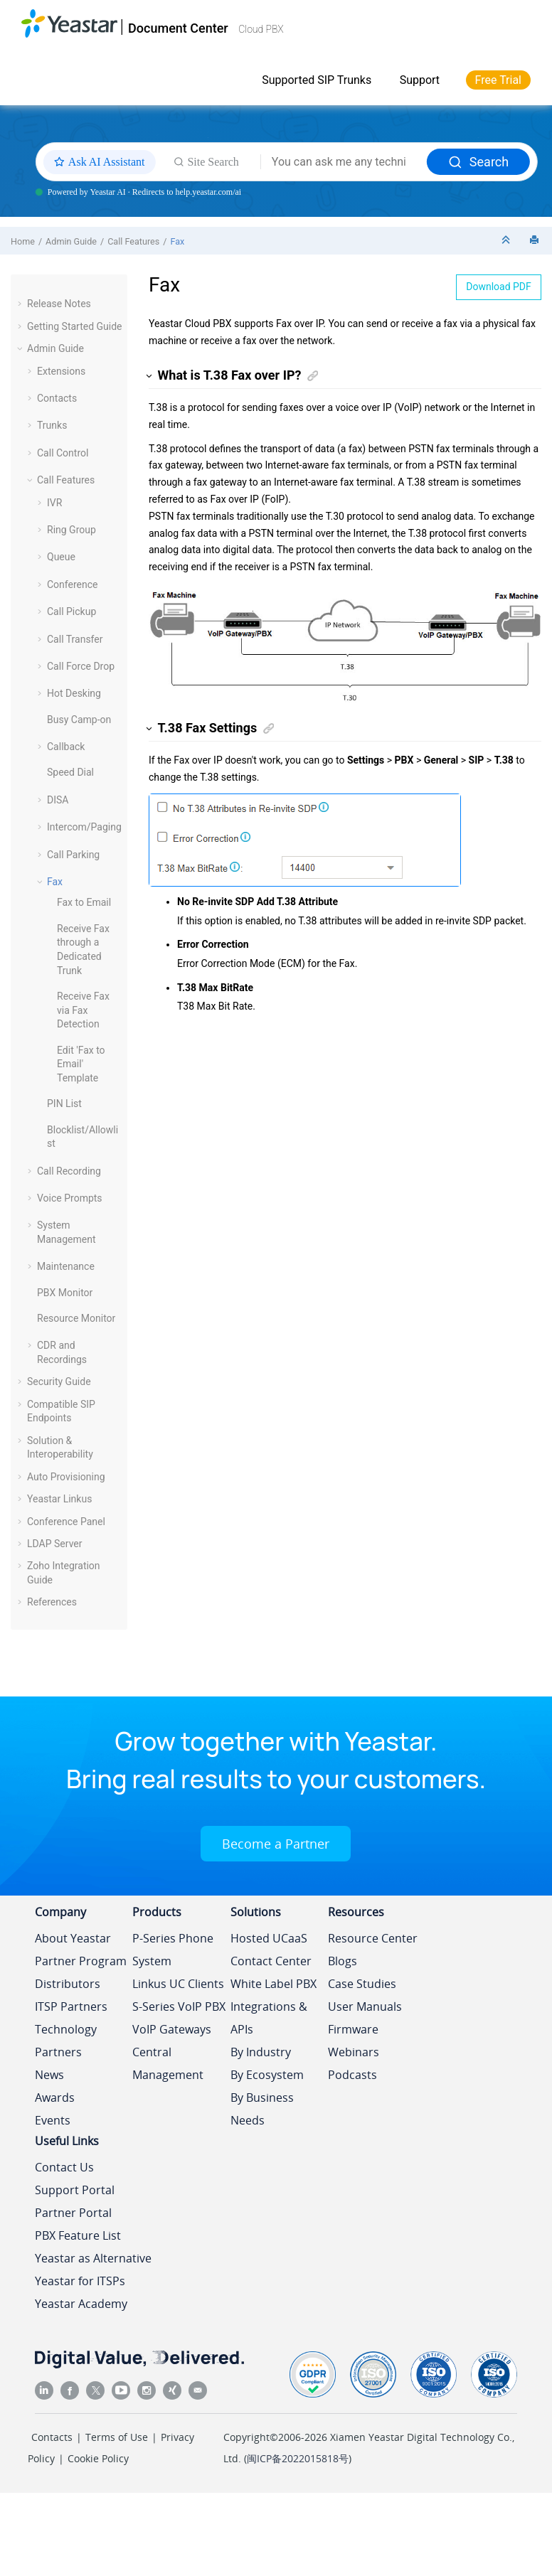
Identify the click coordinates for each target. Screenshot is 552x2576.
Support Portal (75, 2190)
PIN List (64, 1103)
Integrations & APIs (268, 2018)
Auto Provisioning (66, 1476)
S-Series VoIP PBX (178, 2006)
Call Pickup (71, 611)
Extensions (61, 371)
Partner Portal (73, 2212)
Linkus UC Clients (178, 1984)
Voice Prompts (69, 1198)
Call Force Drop (81, 666)
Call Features (133, 241)
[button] (21, 303)
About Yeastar (73, 1938)
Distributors (67, 1984)
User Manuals (365, 2006)
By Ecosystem (267, 2075)
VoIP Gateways (171, 2029)
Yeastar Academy (81, 2304)
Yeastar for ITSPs (80, 2281)
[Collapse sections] (507, 241)
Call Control (62, 453)
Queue (61, 556)
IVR (54, 502)
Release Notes (59, 303)
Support (420, 80)
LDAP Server (55, 1543)
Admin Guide (71, 241)
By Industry (260, 2052)
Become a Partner (275, 1843)
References (52, 1602)
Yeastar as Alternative (93, 2258)
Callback (66, 746)
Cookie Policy (98, 2458)
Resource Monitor (76, 1318)
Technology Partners (66, 2040)
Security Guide (59, 1381)
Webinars (353, 2052)
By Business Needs (262, 2109)
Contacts (57, 398)
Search (478, 161)
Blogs (342, 1961)
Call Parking (73, 854)
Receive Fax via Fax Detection (83, 1010)
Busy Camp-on (79, 719)
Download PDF (498, 286)
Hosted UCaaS (268, 1938)
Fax (177, 241)
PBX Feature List (78, 2235)
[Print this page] (535, 241)
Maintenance (66, 1266)
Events (52, 2120)
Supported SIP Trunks (316, 80)
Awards (55, 2097)
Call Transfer (75, 639)
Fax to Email (84, 902)
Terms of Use (116, 2437)
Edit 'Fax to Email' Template (81, 1064)
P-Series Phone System (172, 1949)
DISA (57, 800)
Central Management (167, 2063)
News (49, 2075)
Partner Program (81, 1961)
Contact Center (271, 1961)
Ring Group (71, 529)
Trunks (52, 425)
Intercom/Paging (84, 827)
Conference (72, 584)
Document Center (178, 28)
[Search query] (344, 162)
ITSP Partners (71, 2006)
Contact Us (64, 2167)
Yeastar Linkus (59, 1499)
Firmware (353, 2029)
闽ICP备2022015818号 (298, 2458)
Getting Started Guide (74, 326)
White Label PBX (273, 1984)
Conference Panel (66, 1521)
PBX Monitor (64, 1292)
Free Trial (498, 80)
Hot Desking (74, 693)
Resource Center (373, 1938)
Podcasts (352, 2075)
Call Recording (69, 1171)
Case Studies (362, 1984)
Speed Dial (70, 772)
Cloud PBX (261, 29)
